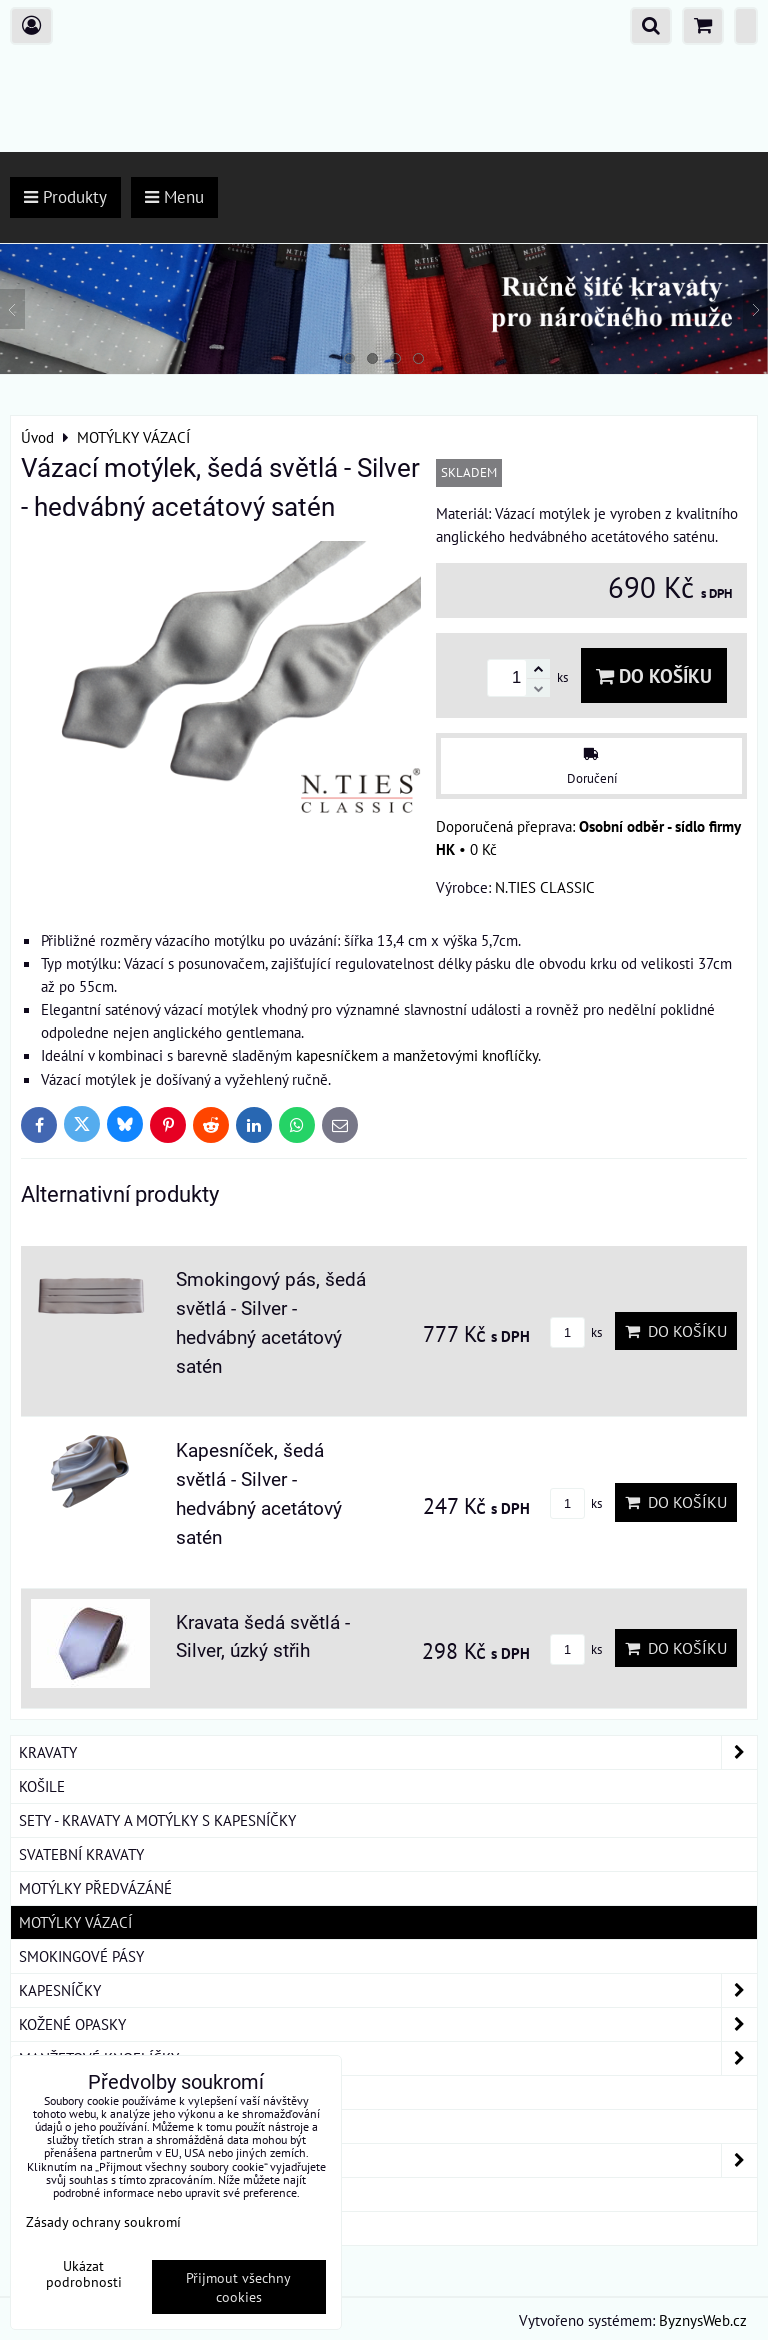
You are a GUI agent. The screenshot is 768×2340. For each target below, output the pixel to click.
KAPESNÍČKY (388, 1990)
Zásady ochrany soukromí (103, 2221)
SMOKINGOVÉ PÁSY (81, 1956)
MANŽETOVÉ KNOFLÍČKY (388, 2058)
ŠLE (31, 2126)
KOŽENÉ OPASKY (388, 2024)
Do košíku (654, 675)
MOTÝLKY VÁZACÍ (75, 1922)
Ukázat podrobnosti (84, 2274)
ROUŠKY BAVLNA (74, 2228)
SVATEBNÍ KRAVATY (81, 1854)
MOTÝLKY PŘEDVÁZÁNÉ (95, 1888)
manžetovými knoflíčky (465, 1055)
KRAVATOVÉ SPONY (81, 2092)
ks (576, 1332)
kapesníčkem (337, 1055)
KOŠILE (42, 1786)
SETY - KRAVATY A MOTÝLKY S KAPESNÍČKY (157, 1820)
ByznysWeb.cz (703, 2320)
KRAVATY (388, 1752)
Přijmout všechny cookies (238, 2287)
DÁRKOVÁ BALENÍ (76, 2194)
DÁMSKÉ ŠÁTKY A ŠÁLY (388, 2160)
